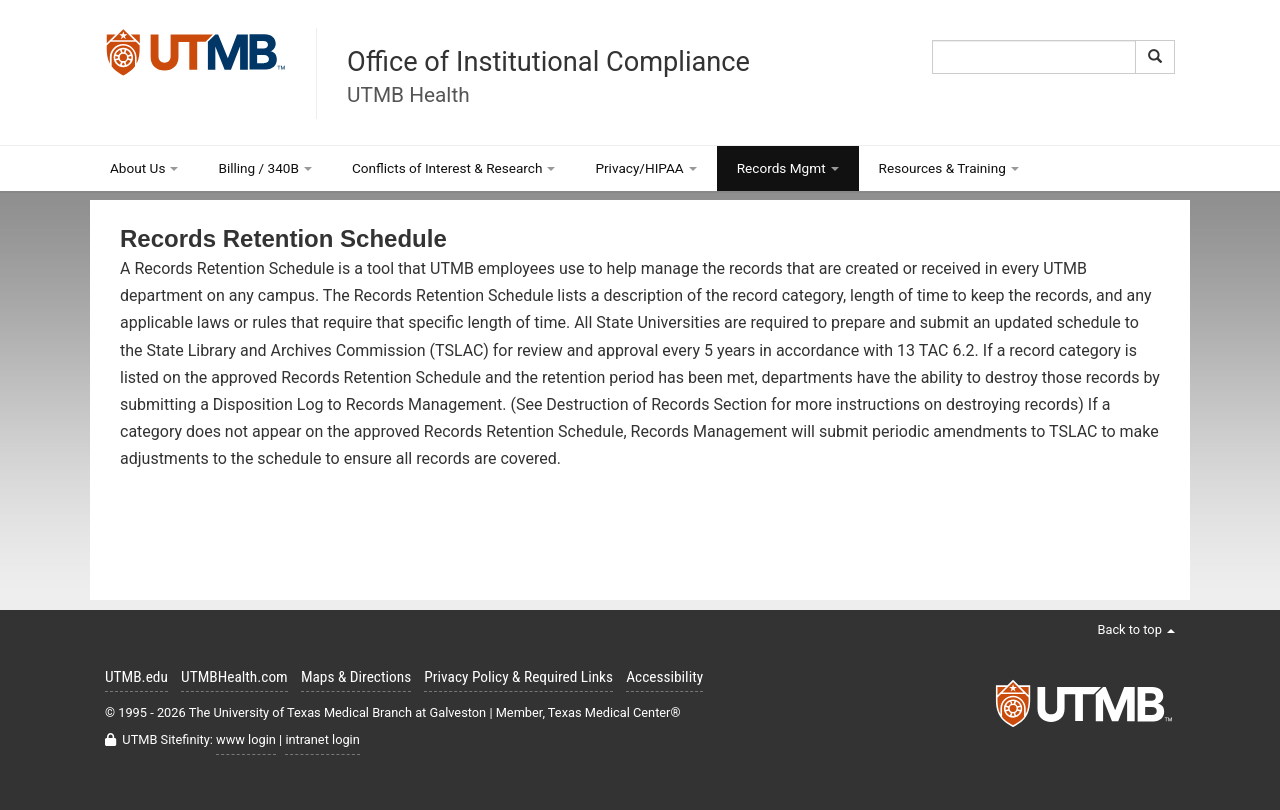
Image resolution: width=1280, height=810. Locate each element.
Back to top (1136, 629)
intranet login (322, 739)
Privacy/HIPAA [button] (645, 168)
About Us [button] (144, 168)
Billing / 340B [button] (265, 168)
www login (246, 739)
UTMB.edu (136, 677)
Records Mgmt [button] (788, 168)
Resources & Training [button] (949, 168)
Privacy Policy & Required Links (518, 677)
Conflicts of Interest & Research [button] (453, 168)
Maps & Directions (356, 677)
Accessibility (664, 677)
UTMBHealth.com (234, 677)
